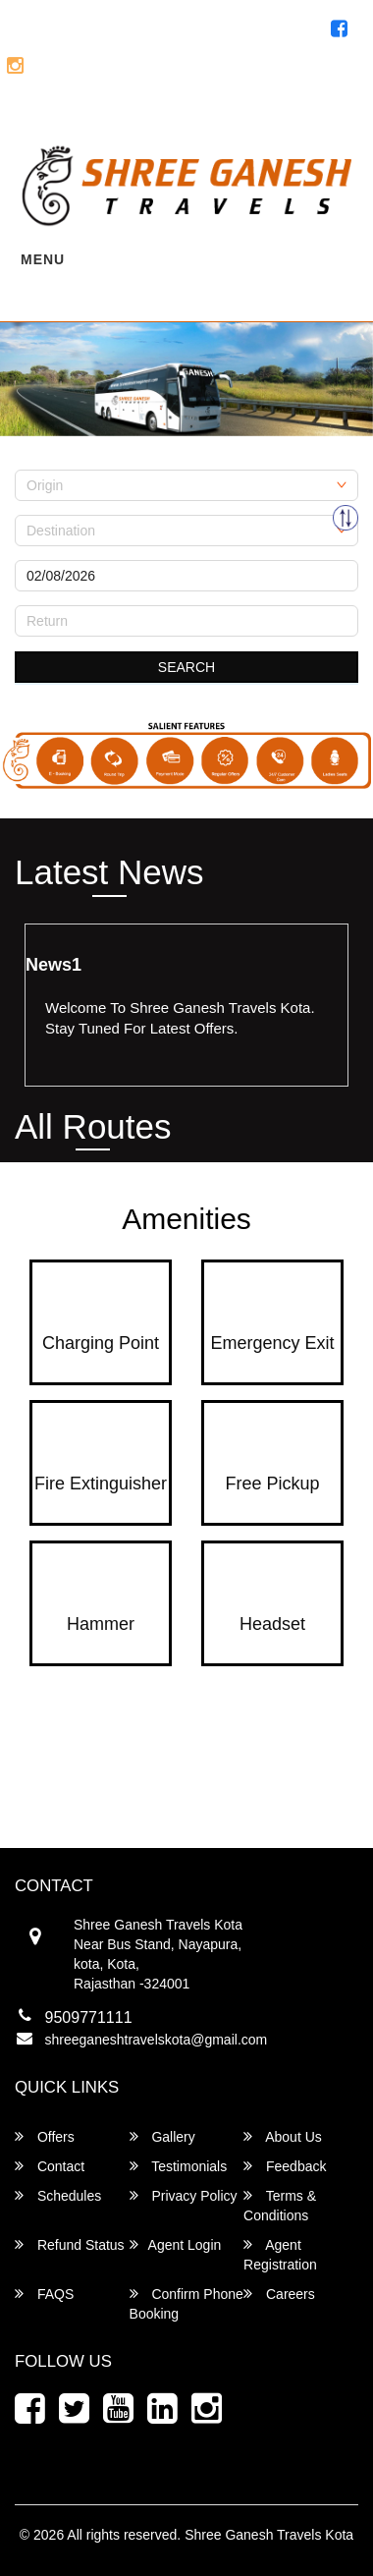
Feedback (284, 2165)
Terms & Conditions (279, 2205)
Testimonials (179, 2165)
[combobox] (186, 485)
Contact (49, 2165)
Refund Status (70, 2244)
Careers (279, 2293)
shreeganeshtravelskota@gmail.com (156, 2039)
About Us (282, 2136)
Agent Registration (280, 111)
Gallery (162, 2136)
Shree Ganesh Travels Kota (269, 2535)
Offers (45, 2136)
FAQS (44, 2293)
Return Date (51, 598)
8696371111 (297, 71)
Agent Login (145, 111)
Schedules (58, 2195)
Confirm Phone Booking (186, 2303)
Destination (49, 508)
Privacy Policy (184, 2195)
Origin (33, 463)
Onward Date (55, 553)
